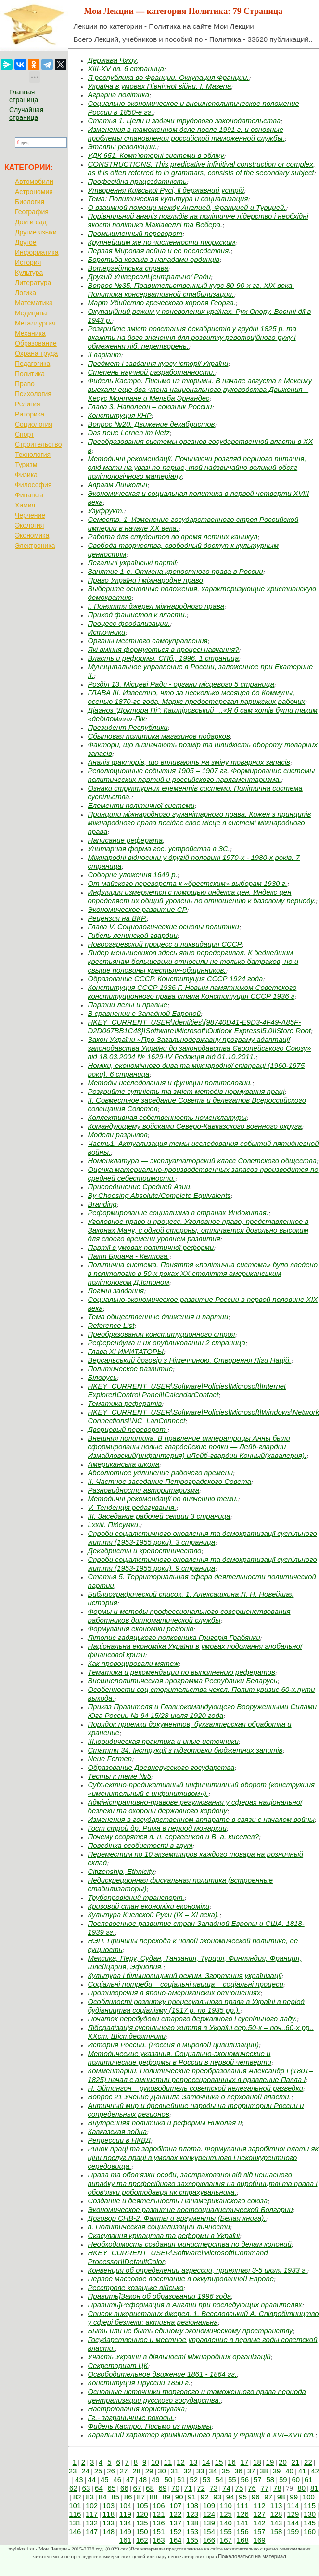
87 (141, 2497)
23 (73, 2471)
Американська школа (123, 1464)
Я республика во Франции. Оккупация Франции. (168, 77)
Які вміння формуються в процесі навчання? (163, 649)
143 (276, 2523)
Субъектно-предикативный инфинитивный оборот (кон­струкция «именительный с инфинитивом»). (201, 1789)
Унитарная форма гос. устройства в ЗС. (159, 849)
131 (75, 2523)
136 (159, 2523)
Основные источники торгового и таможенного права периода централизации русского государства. (197, 2395)
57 (258, 2479)
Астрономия (34, 191)
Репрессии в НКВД (119, 2140)
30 (162, 2471)
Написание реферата (125, 840)
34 (213, 2471)
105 (142, 2505)
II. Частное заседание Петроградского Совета (169, 1481)
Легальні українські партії (132, 563)
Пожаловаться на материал (252, 2556)
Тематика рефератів (125, 1403)
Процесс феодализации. (129, 623)
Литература (33, 282)
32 (187, 2471)
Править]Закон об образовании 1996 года (159, 2296)
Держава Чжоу (112, 60)
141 (243, 2523)
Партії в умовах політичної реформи (151, 1247)
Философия (33, 485)
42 (315, 2471)
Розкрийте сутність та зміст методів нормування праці (186, 1091)
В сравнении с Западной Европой (144, 1013)
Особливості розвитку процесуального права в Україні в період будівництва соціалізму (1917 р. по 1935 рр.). (196, 2005)
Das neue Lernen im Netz (128, 433)
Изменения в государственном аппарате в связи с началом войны (201, 1819)
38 (264, 2471)
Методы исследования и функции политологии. (170, 1083)
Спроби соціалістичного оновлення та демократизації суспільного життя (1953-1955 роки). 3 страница (202, 1537)
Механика (30, 333)
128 (276, 2514)
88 (154, 2497)
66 (124, 2488)
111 (243, 2505)
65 (112, 2488)
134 (125, 2523)
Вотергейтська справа (128, 268)
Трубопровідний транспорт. (136, 1897)
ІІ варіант (104, 355)
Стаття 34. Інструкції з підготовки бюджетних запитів (185, 1750)
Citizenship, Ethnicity (121, 1871)
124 (209, 2514)
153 (192, 2531)
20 (283, 2462)
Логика (25, 293)
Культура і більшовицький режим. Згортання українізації (184, 1975)
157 (260, 2531)
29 (149, 2471)
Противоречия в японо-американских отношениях (174, 1993)
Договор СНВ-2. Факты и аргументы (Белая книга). (177, 2218)
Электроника (35, 545)
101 (75, 2505)
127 (260, 2514)
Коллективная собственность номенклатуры (167, 1117)
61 (309, 2479)
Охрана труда (36, 353)
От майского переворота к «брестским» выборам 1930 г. (187, 883)
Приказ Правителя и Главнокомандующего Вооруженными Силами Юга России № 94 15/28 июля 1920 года (202, 1711)
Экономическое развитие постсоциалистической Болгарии (190, 2209)
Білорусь (102, 1377)
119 (125, 2514)
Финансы (29, 495)
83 (90, 2497)
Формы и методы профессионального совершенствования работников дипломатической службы (189, 1615)
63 (86, 2488)
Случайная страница (26, 113)
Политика (30, 373)
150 (142, 2531)
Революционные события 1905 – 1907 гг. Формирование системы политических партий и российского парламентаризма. (201, 775)
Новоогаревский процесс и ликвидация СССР (165, 944)
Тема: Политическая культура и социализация (168, 199)
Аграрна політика (118, 95)
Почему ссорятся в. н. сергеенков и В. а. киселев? (173, 1837)
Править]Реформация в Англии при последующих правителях (195, 2305)
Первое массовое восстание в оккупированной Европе (181, 2279)
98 (281, 2497)
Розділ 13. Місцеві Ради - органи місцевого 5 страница (181, 684)
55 (232, 2479)
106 (159, 2505)
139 (209, 2523)
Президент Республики (127, 727)
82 (77, 2497)
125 (226, 2514)
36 (238, 2471)
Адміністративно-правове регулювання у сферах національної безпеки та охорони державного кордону (195, 1806)
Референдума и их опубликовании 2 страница (166, 1343)
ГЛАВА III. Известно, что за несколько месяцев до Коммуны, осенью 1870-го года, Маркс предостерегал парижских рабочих (196, 697)
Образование (36, 343)
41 (302, 2471)
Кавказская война (117, 2131)
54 (220, 2479)
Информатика (36, 252)
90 (179, 2497)
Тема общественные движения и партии (158, 1317)
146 (75, 2531)
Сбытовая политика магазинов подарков (159, 736)
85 (115, 2497)
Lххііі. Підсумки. (114, 1525)
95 (243, 2497)
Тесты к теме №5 (119, 1776)
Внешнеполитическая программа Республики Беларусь (182, 1681)
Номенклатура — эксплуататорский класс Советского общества (202, 1161)
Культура (29, 272)
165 (192, 2540)
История (28, 262)
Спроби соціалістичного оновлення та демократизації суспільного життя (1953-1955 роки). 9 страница (202, 1563)
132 (92, 2523)
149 (125, 2531)
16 (232, 2462)
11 (168, 2462)
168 (243, 2540)
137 (175, 2523)
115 (310, 2505)
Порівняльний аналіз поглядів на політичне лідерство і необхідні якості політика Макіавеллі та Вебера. (198, 220)
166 (209, 2540)
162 (142, 2540)
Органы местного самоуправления (147, 641)
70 (175, 2488)
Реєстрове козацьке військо (135, 2287)
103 (108, 2505)
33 (200, 2471)
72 (201, 2488)
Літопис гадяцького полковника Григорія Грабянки (174, 1637)
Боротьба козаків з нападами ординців (153, 259)
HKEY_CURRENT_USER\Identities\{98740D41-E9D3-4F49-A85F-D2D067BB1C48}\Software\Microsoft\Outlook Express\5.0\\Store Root (199, 1026)
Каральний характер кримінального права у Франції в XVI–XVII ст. (201, 2435)
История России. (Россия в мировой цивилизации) (173, 2045)
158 (276, 2531)
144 (293, 2523)
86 (128, 2497)
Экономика (32, 535)
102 (92, 2505)
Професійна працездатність (137, 181)
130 (310, 2514)
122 (175, 2514)
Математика (34, 303)
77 (265, 2488)
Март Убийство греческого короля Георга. (161, 303)
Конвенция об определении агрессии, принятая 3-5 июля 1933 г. (197, 2270)
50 (169, 2479)
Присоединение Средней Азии (139, 1187)
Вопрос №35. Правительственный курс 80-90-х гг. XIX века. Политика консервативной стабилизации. (191, 289)
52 (194, 2479)
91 (192, 2497)
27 (124, 2471)
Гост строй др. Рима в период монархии (157, 1828)
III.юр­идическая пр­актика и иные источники (163, 1741)
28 (136, 2471)
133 (108, 2523)
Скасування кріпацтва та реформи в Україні (164, 2235)
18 (257, 2462)
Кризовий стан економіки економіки (148, 1906)
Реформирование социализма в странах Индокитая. (178, 1213)
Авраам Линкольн (117, 485)
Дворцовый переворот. (127, 1429)
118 (108, 2514)
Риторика (29, 414)
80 (301, 2488)
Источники (106, 632)
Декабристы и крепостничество (144, 1551)
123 (192, 2514)
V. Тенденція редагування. (132, 1507)
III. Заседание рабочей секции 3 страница (159, 1516)
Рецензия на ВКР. (117, 918)
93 (217, 2497)
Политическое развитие (130, 1369)
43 (79, 2479)
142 (260, 2523)
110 (226, 2505)
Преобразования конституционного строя (161, 1334)
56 (245, 2479)
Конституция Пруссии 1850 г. (139, 2383)
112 (260, 2505)
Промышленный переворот (135, 233)
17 (245, 2462)
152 (175, 2531)
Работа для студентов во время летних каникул (172, 537)
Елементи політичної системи (141, 805)
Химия (25, 505)
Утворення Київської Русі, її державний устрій (166, 190)
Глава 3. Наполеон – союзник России (150, 407)
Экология (29, 525)
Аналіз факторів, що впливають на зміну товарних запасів (189, 762)
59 (283, 2479)
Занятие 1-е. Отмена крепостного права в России (175, 571)
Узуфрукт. (106, 511)
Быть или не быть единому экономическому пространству (190, 2331)
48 (143, 2479)
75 (239, 2488)
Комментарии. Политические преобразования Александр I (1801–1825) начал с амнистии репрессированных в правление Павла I (200, 2075)
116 (75, 2514)
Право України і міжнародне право (145, 580)
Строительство (38, 444)
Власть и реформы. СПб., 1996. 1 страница (163, 658)
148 (108, 2531)
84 (103, 2497)
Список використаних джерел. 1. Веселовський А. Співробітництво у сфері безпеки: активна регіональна (203, 2317)
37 (251, 2471)
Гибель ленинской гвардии (132, 935)
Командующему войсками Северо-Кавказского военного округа (195, 1126)
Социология (33, 424)
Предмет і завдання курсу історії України (158, 363)
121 (159, 2514)
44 (92, 2479)
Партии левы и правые (127, 1005)
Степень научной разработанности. (151, 372)
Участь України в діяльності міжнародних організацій (179, 2357)
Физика (26, 475)
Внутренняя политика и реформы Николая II (165, 2123)
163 (159, 2540)
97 (268, 2497)
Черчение (30, 515)
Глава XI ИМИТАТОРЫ (126, 1351)
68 (150, 2488)
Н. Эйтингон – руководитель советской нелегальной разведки (195, 2088)
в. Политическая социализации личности (159, 2227)
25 (98, 2471)
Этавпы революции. (122, 147)
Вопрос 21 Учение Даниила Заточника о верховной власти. (189, 2097)
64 (99, 2488)
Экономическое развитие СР (137, 909)
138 (192, 2523)
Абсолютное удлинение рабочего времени (160, 1473)
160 (310, 2531)
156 (243, 2531)
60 (296, 2479)
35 (226, 2471)
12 (181, 2462)
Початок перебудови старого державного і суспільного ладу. (192, 2019)
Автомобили (34, 181)
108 (192, 2505)
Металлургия (35, 323)
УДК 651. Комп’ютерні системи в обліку (156, 155)
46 (118, 2479)
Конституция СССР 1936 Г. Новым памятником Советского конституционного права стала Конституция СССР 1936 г (192, 991)
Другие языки (36, 232)
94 (230, 2497)
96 (256, 2497)
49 (156, 2479)
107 (175, 2505)
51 (181, 2479)
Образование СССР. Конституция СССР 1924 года (175, 979)
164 (175, 2540)
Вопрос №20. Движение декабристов (151, 424)
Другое (25, 242)
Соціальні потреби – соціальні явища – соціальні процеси (185, 1984)
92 (205, 2497)
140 (226, 2523)
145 (310, 2523)
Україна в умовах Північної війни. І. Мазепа (159, 86)
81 (314, 2488)
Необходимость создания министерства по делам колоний (189, 2244)
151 (159, 2531)
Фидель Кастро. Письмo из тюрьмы (149, 2426)
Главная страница (23, 96)
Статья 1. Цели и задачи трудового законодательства (184, 121)
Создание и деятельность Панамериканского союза (178, 2201)
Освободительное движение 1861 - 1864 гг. (162, 2374)
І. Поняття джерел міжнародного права (156, 606)
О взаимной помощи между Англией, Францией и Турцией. (187, 207)
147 (92, 2531)
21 (296, 2462)
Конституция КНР (119, 415)
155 (226, 2531)
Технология (33, 454)
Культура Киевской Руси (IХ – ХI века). (153, 1915)
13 (194, 2462)
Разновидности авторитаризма (143, 1490)
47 (130, 2479)
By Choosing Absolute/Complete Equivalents (159, 1195)
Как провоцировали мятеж (133, 1663)
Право (25, 384)
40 (289, 2471)
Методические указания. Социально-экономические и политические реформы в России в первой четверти (179, 2057)
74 (226, 2488)
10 (155, 2462)
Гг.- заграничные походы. (131, 2417)
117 (92, 2514)
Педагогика (32, 363)
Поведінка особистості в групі (140, 1845)
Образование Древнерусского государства (161, 1767)
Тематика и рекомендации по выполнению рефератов (181, 1672)
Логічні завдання (116, 1291)
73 (214, 2488)
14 (206, 2462)
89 (166, 2497)
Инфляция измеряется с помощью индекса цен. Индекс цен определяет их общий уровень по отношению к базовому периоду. (201, 896)
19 (270, 2462)
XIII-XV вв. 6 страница (126, 69)
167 (226, 2540)
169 (260, 2540)
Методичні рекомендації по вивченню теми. (163, 1499)
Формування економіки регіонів (140, 1629)
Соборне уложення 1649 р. (132, 875)
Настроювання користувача (136, 2409)
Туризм (26, 464)
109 (209, 2505)
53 (207, 2479)
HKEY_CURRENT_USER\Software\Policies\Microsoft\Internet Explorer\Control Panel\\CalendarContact (187, 1390)
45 (105, 2479)
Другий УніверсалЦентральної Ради (149, 277)
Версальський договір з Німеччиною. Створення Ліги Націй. (189, 1360)
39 (277, 2471)
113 (276, 2505)
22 (308, 2462)
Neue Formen (110, 1759)
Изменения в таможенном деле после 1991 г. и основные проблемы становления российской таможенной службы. (186, 133)
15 (219, 2462)
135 (142, 2523)
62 (73, 2488)
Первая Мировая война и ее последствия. (159, 251)
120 (142, 2514)
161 (125, 2540)
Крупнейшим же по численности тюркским (161, 242)
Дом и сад (31, 222)
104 (125, 2505)
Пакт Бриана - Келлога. (128, 1256)
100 (309, 2497)
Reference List (111, 1325)
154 (209, 2531)
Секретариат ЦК (118, 2365)
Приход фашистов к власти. (137, 615)
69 (163, 2488)
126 (243, 2514)
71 (188, 2488)
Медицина (31, 313)
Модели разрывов (117, 1135)
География (32, 212)
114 (293, 2505)
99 (294, 2497)
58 (271, 2479)
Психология (33, 394)
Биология (29, 202)
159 (293, 2531)
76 (252, 2488)
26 (111, 2471)
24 (85, 2471)
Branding (102, 1204)
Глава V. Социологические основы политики (163, 927)
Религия (27, 404)
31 (175, 2471)
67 (137, 2488)
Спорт (24, 434)
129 (293, 2514)
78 (277, 2488)
